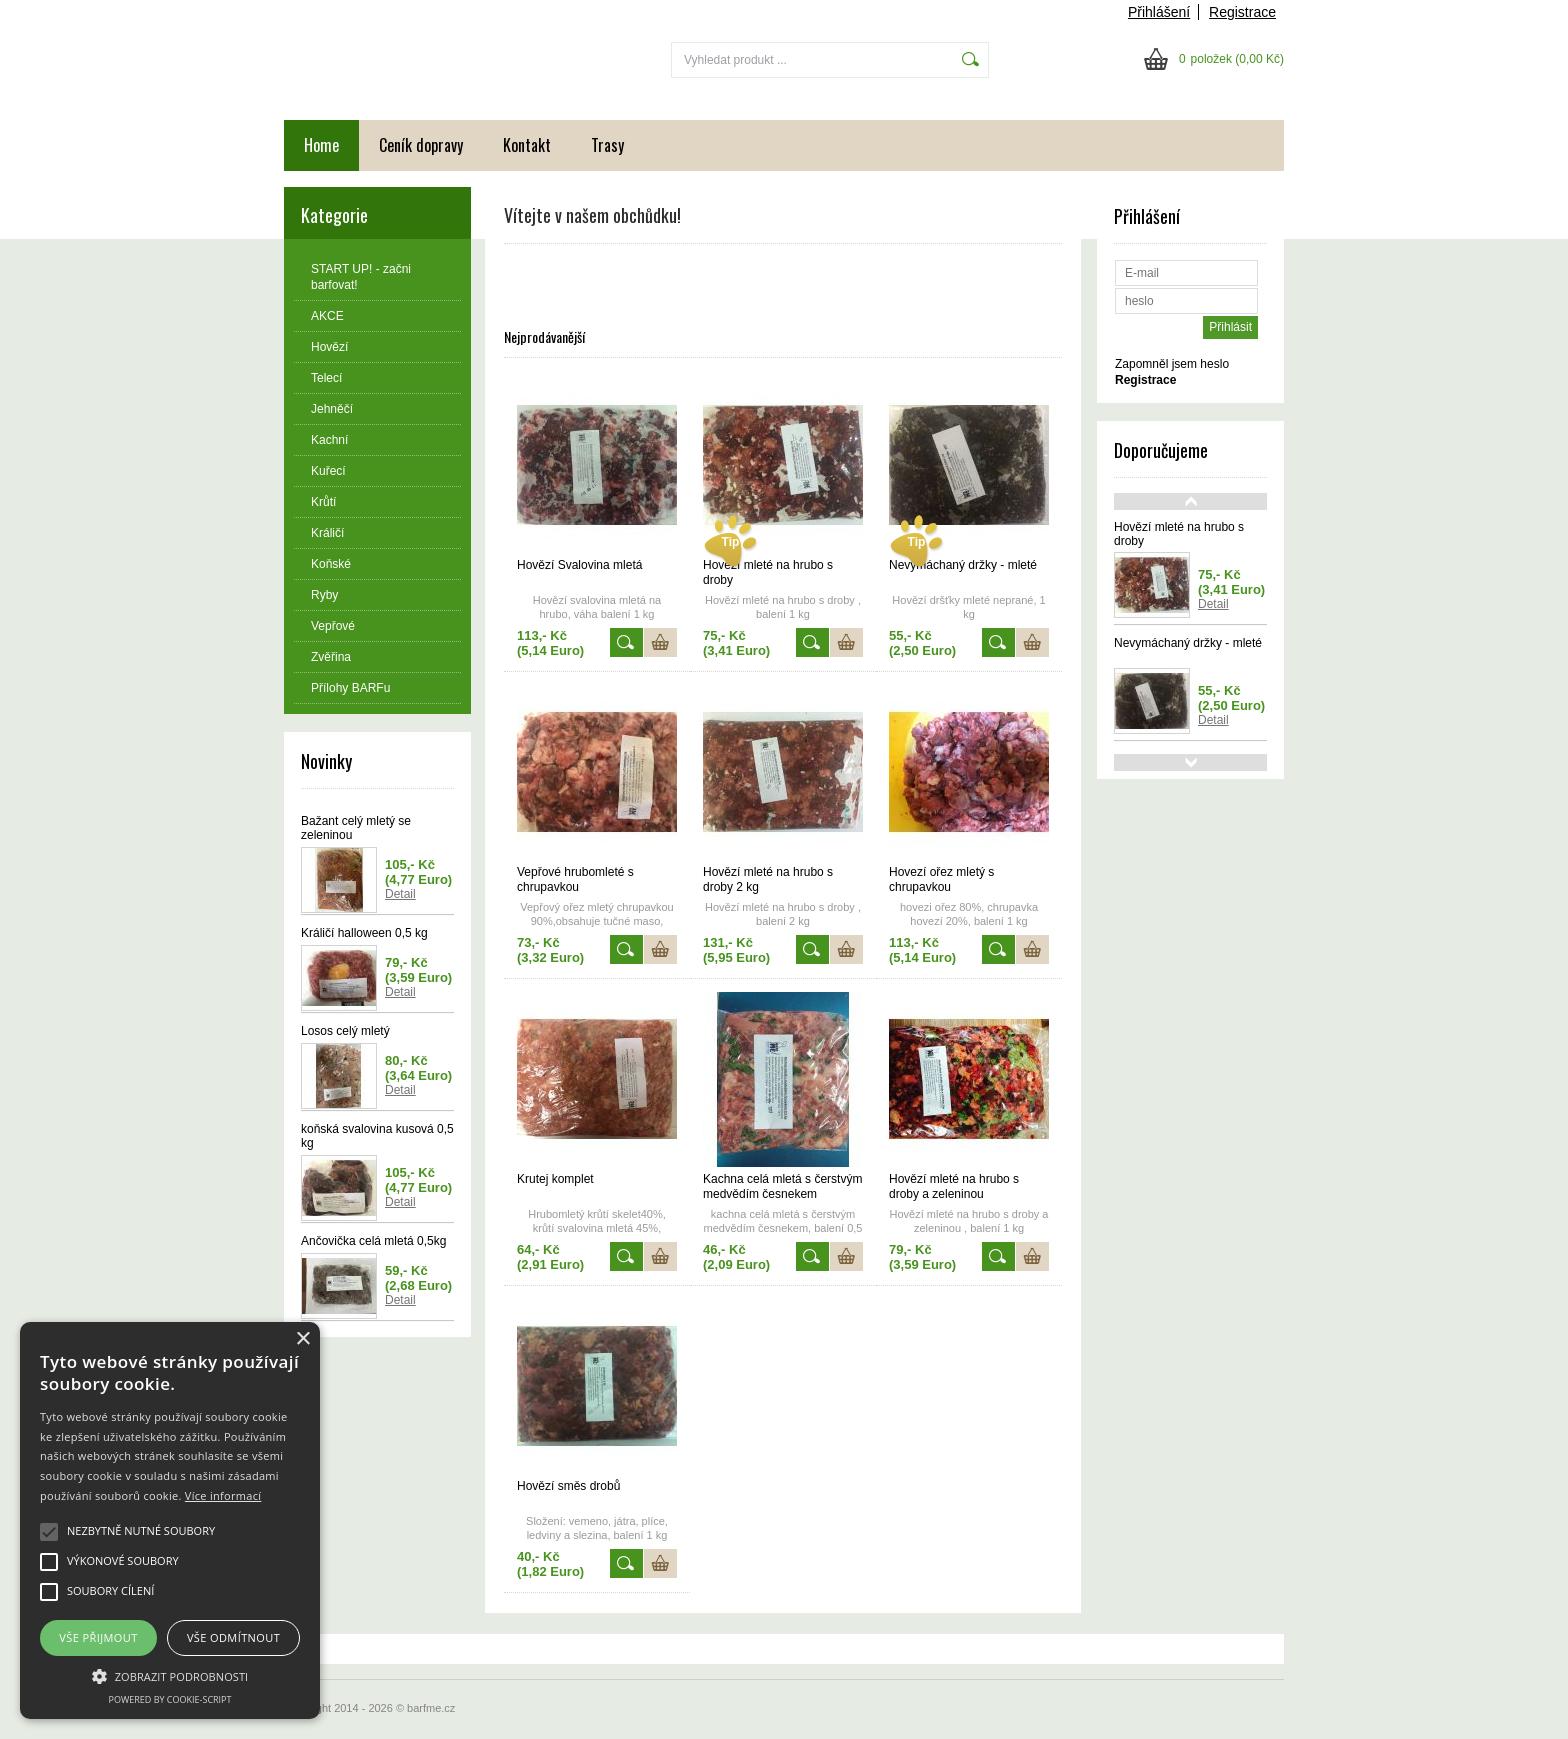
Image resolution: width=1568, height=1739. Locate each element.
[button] (170, 1675)
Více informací (223, 1495)
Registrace (1242, 12)
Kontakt (527, 145)
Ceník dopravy (421, 145)
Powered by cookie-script (170, 1699)
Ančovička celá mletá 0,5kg (373, 1241)
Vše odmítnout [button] (233, 1637)
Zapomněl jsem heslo (1172, 364)
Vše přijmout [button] (98, 1637)
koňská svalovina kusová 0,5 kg (377, 1136)
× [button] (302, 1339)
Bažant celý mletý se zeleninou (356, 828)
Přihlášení (1159, 12)
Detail (400, 894)
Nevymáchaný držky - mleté (1188, 643)
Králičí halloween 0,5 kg (364, 933)
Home (321, 145)
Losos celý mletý (345, 1031)
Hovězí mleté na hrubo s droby (1179, 534)
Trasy (607, 145)
